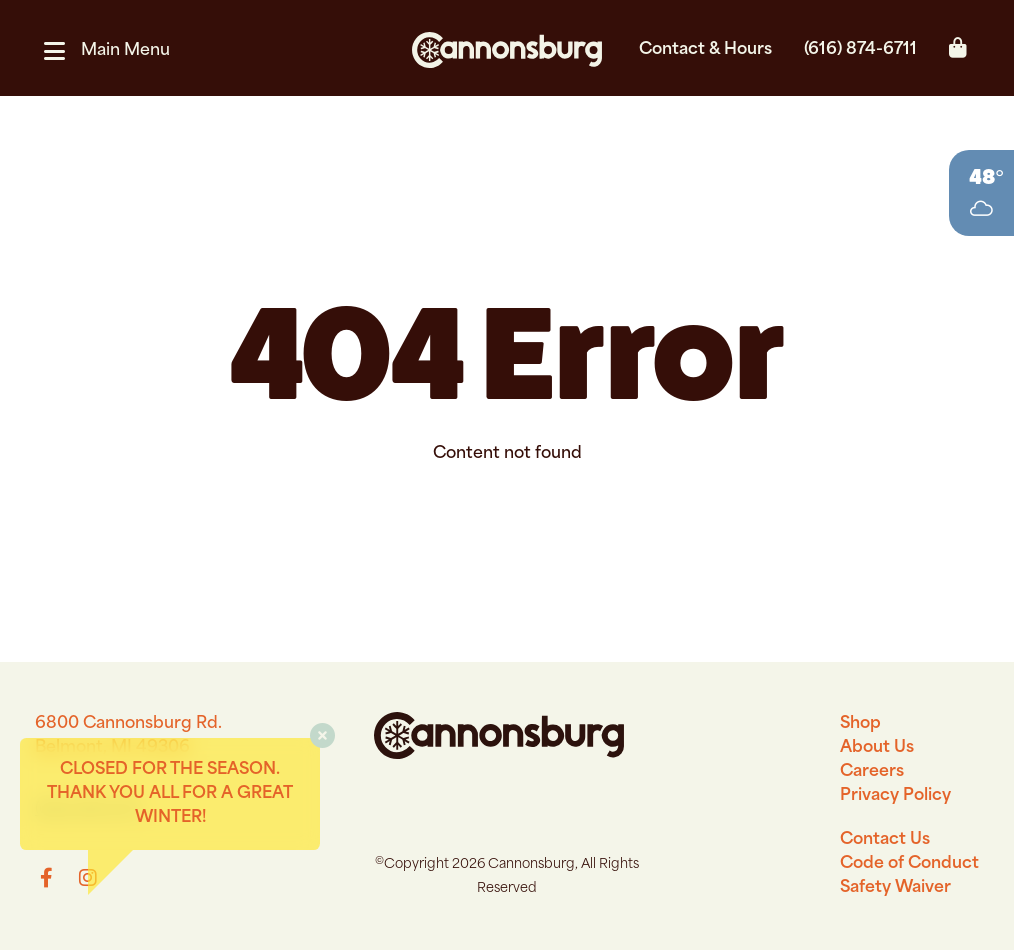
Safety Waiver (895, 888)
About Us (877, 748)
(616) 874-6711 (860, 50)
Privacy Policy (895, 796)
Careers (872, 772)
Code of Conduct (909, 864)
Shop (860, 724)
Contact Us (885, 840)
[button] (115, 51)
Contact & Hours (705, 50)
